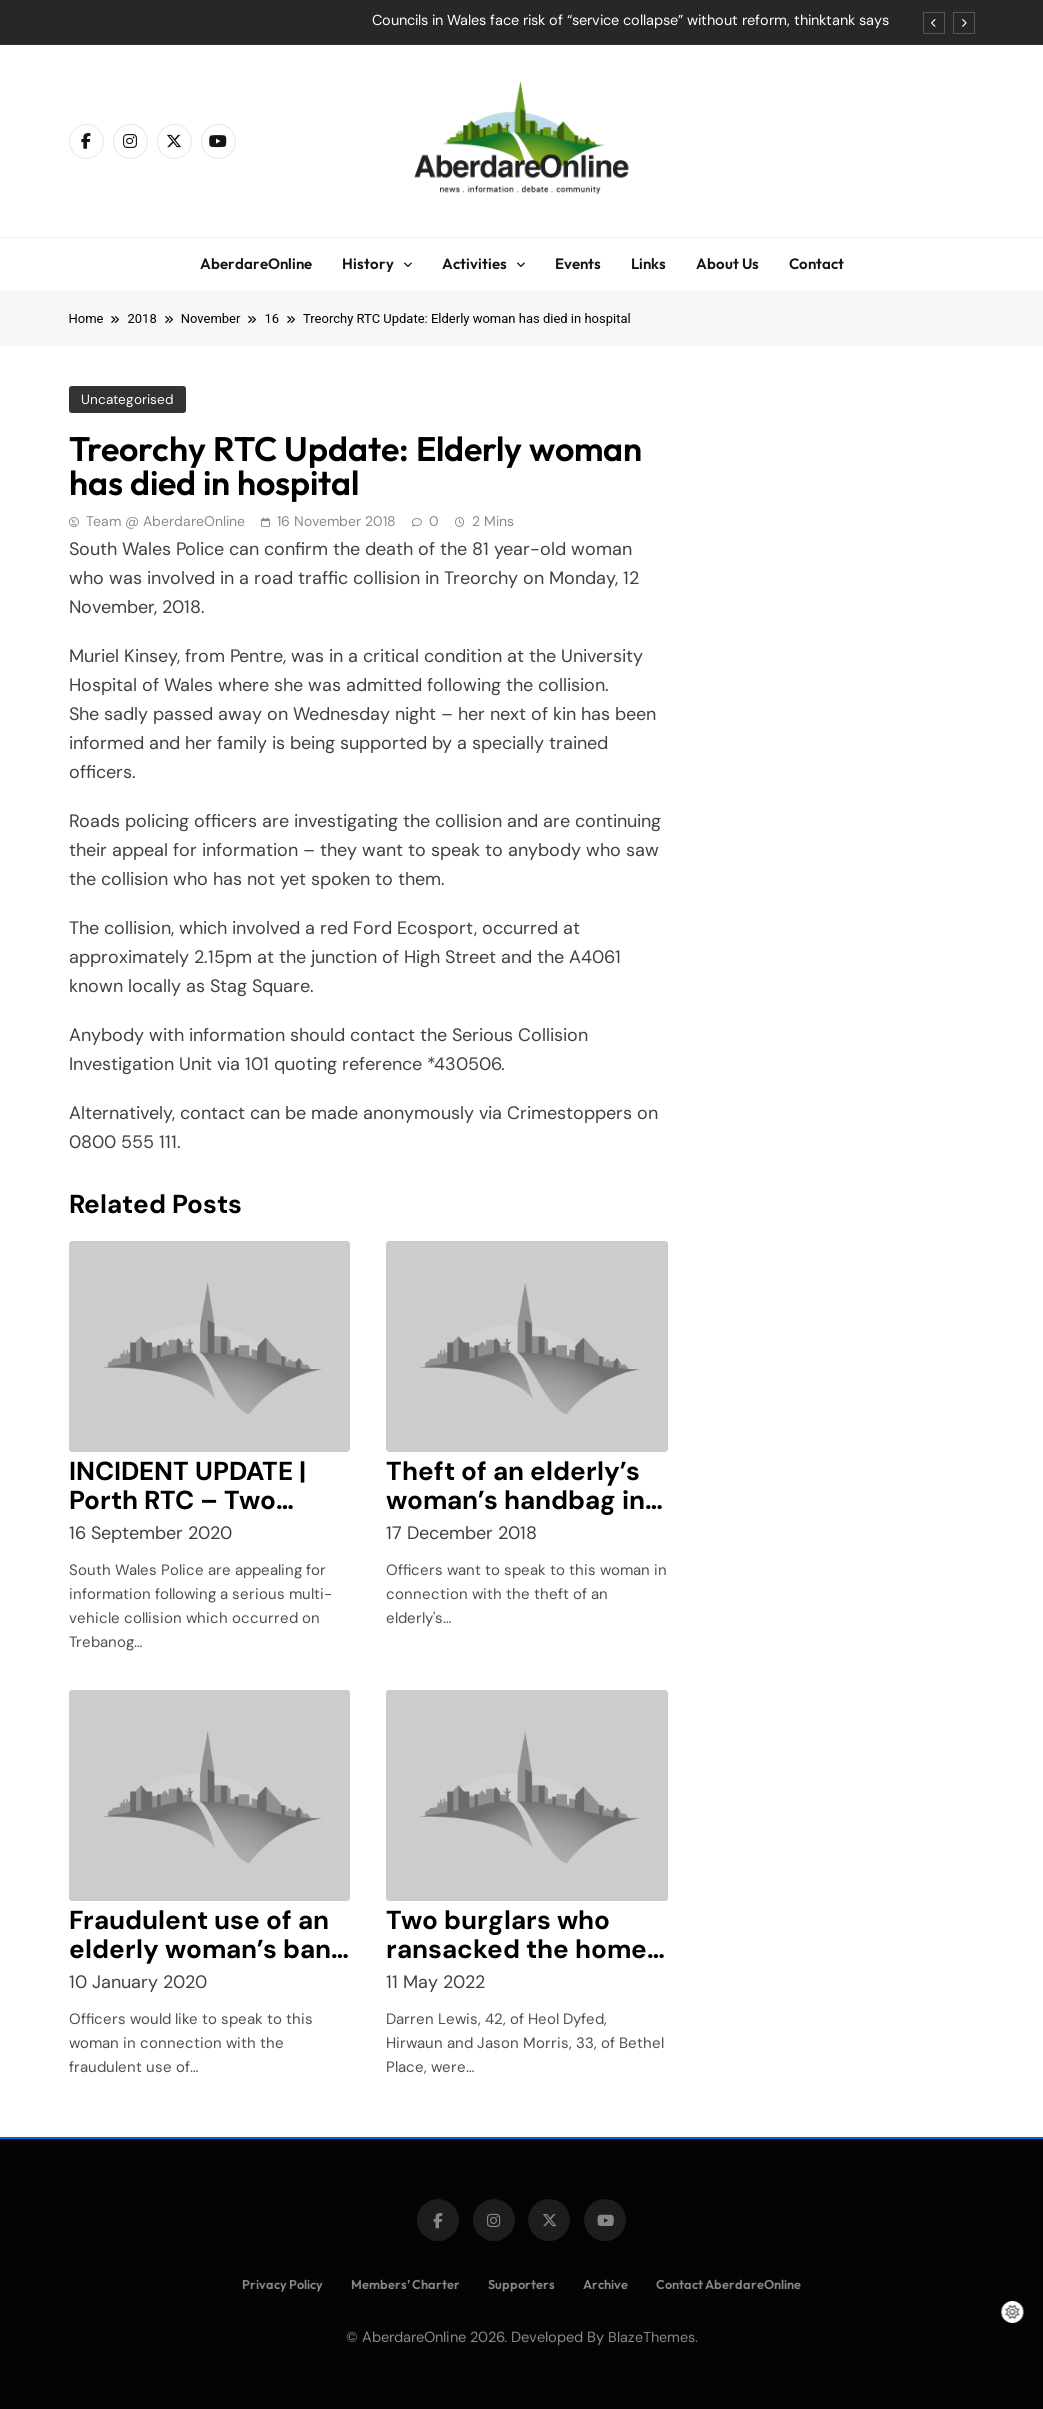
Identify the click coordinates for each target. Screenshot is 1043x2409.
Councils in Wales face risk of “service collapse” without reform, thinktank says (630, 21)
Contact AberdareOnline (728, 2284)
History (368, 263)
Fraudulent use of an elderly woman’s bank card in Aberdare (207, 1949)
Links (648, 263)
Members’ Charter (405, 2284)
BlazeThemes (651, 2337)
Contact (816, 263)
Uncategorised (126, 399)
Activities (474, 263)
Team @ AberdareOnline (165, 521)
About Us (727, 263)
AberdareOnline (256, 263)
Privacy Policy (282, 2284)
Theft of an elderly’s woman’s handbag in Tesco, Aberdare (515, 1500)
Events (578, 263)
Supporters (521, 2284)
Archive (605, 2284)
